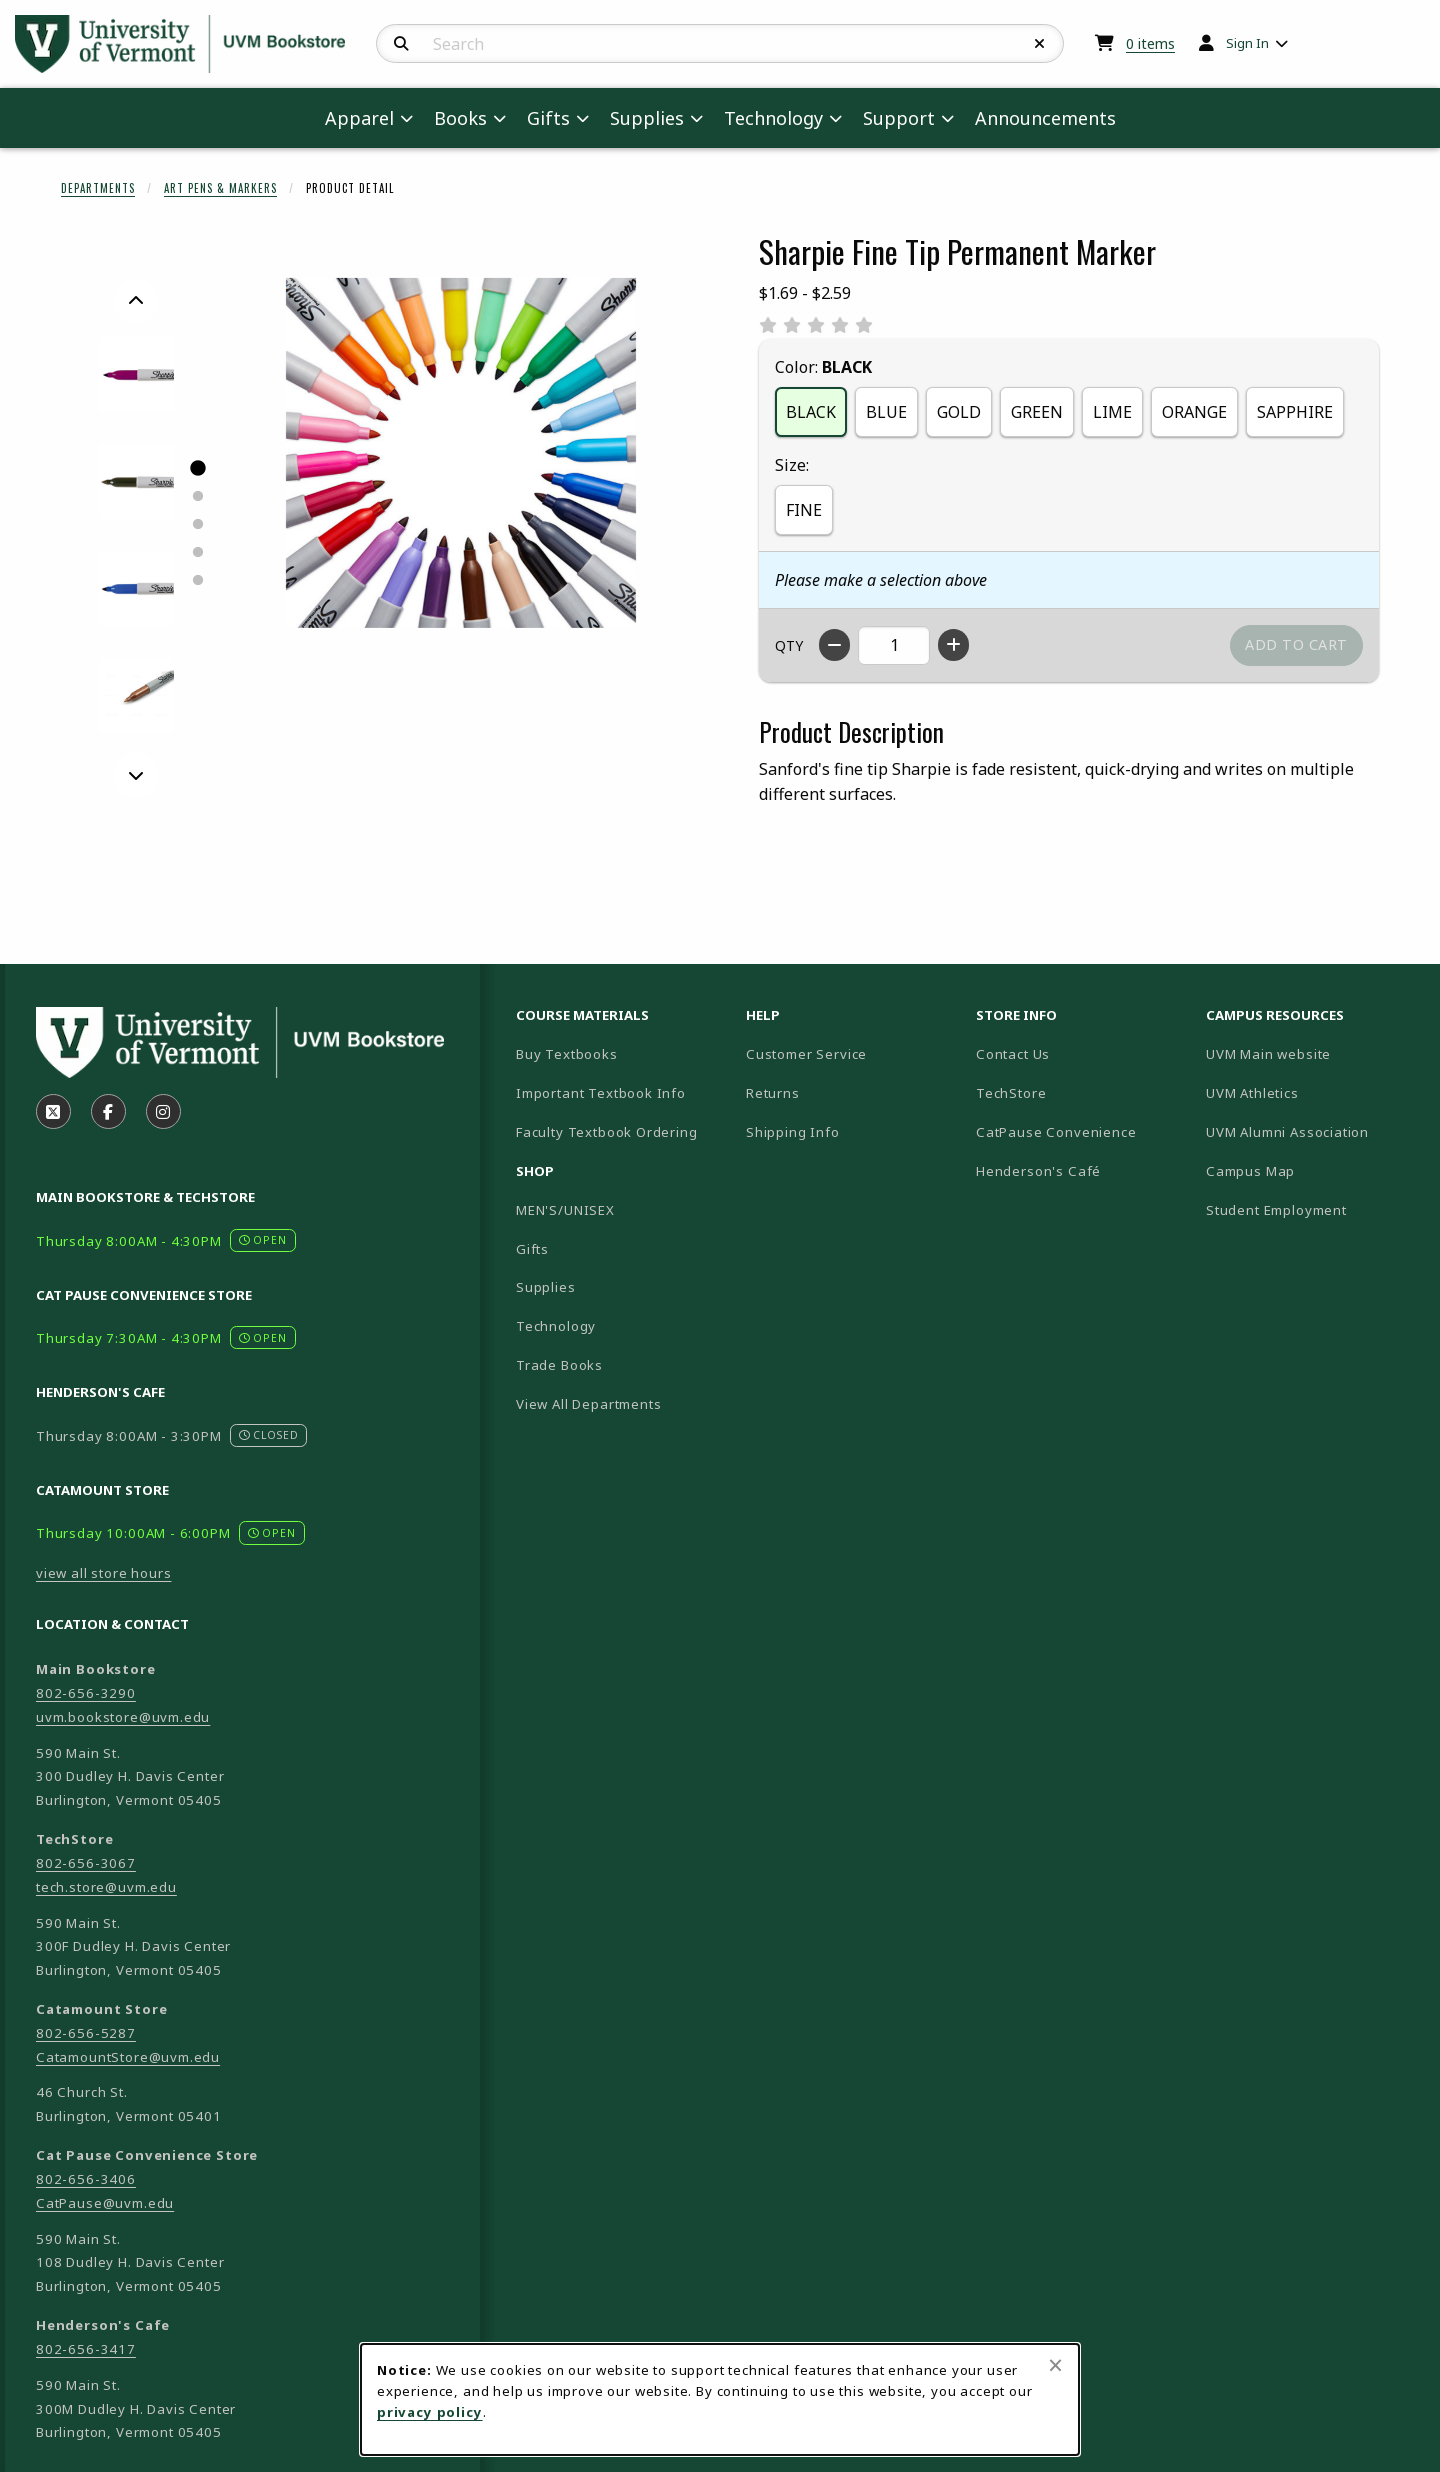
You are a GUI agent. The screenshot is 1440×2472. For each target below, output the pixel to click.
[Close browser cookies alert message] (1055, 2365)
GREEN (1037, 412)
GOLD (959, 412)
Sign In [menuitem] (1247, 43)
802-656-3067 (86, 1863)
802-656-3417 (86, 2349)
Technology (556, 1326)
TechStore (1011, 1093)
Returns (773, 1093)
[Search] (401, 44)
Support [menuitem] (899, 118)
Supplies (546, 1287)
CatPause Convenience (1056, 1132)
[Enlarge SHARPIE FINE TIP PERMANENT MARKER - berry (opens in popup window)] (136, 374)
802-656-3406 (86, 2179)
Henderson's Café (1038, 1171)
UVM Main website (1313, 1053)
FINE (804, 510)
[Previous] (136, 301)
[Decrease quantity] (834, 645)
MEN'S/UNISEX (565, 1210)
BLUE (886, 412)
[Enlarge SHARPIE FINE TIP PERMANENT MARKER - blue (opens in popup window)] (136, 588)
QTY (789, 645)
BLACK (811, 412)
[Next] (136, 775)
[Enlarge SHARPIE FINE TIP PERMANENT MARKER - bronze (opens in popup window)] (136, 695)
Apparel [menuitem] (359, 118)
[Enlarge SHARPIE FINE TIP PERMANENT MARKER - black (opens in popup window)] (136, 481)
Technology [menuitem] (773, 118)
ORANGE (1194, 412)
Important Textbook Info (601, 1093)
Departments (98, 188)
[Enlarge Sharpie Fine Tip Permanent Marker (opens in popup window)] (461, 453)
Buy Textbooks (567, 1054)
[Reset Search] (1040, 44)
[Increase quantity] (953, 645)
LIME (1112, 412)
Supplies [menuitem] (647, 118)
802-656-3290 (86, 1693)
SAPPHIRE (1295, 412)
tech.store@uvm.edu (106, 1887)
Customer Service (806, 1054)
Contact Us (1013, 1054)
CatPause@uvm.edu (105, 2203)
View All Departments (589, 1404)
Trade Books (559, 1365)
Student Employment (1313, 1209)
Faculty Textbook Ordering (607, 1132)
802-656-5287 (86, 2033)
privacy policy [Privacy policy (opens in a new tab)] (430, 2412)
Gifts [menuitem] (548, 118)
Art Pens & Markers (220, 188)
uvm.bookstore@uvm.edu (123, 1717)
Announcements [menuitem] (1045, 118)
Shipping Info (793, 1132)
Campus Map (1313, 1170)
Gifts (532, 1249)
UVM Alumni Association (1313, 1131)
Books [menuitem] (460, 118)
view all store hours (104, 1573)
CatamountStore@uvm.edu (128, 2057)
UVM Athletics (1313, 1092)
